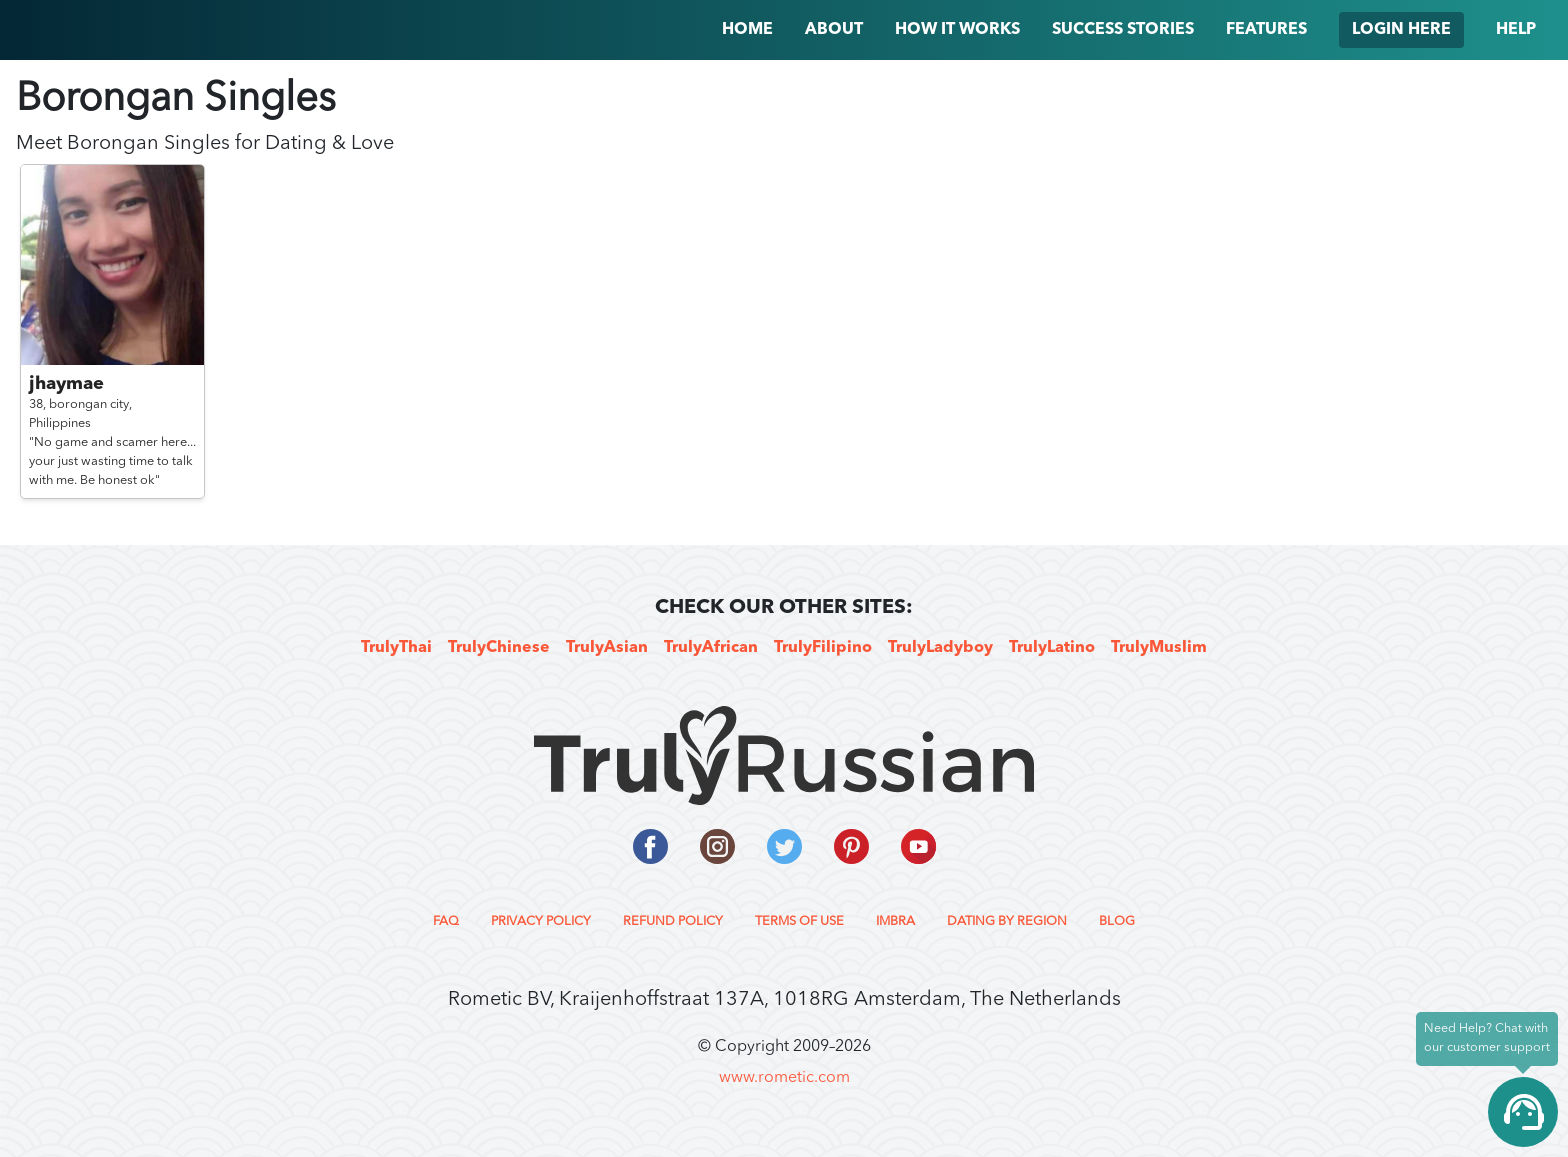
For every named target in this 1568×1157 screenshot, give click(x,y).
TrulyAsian (607, 648)
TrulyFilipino (823, 648)
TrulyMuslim (1159, 648)
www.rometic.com (784, 1078)
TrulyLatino (1052, 648)
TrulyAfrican (711, 648)
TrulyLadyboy (940, 648)
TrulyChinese (499, 648)
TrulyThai (396, 648)
